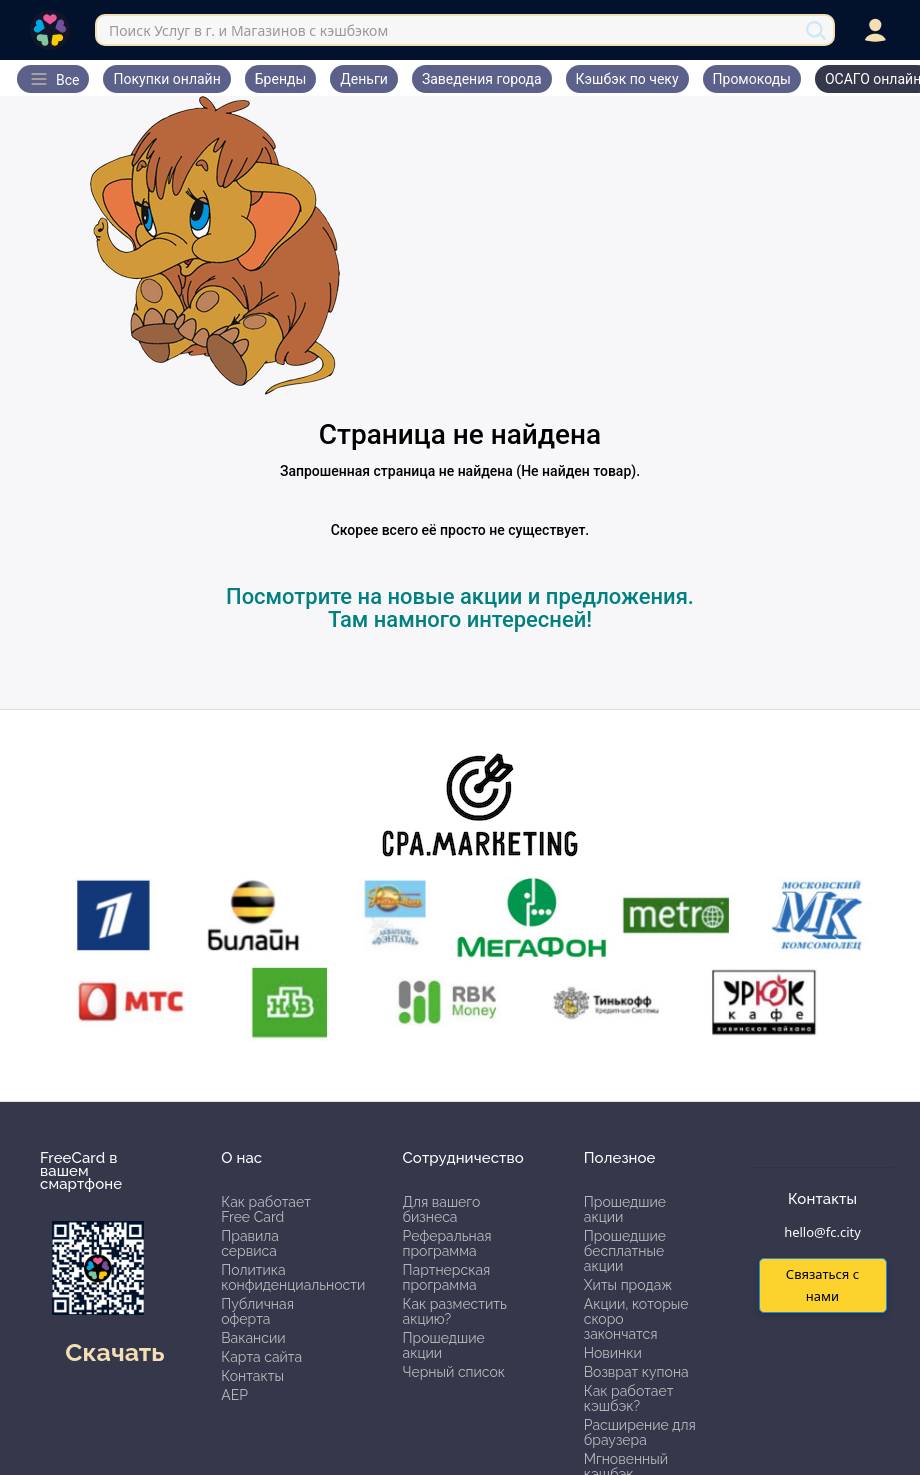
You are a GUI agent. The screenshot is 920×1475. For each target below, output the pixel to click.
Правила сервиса (250, 1243)
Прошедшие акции (444, 1345)
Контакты (252, 1376)
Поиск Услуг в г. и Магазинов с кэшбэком (248, 30)
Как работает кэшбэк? (629, 1398)
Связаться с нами (822, 1284)
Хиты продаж (628, 1285)
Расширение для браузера (640, 1432)
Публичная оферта (257, 1311)
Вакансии (253, 1338)
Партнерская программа (447, 1277)
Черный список (454, 1372)
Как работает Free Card (266, 1209)
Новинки (613, 1353)
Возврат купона (636, 1372)
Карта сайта (261, 1357)
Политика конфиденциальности (293, 1277)
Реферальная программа (447, 1243)
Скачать (114, 1352)
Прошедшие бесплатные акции (625, 1251)
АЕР (234, 1395)
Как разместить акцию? (455, 1311)
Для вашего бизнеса (442, 1209)
